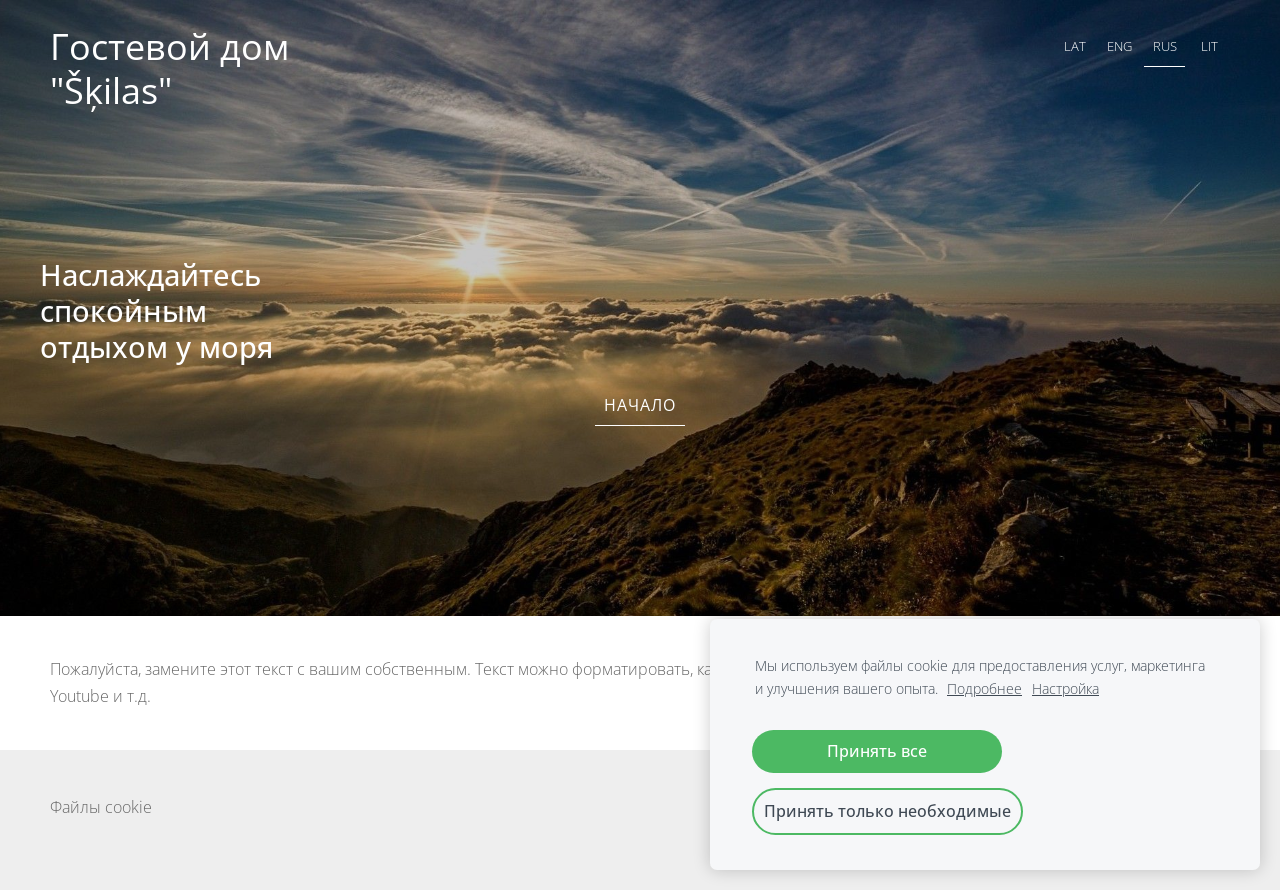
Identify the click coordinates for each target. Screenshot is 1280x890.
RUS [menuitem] (1165, 46)
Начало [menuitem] (640, 405)
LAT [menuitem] (1075, 46)
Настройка (1065, 688)
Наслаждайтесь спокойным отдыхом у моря (156, 310)
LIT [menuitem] (1209, 46)
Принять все (877, 751)
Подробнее (984, 688)
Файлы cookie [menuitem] (101, 807)
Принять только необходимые (887, 811)
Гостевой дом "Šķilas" (174, 68)
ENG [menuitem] (1119, 46)
